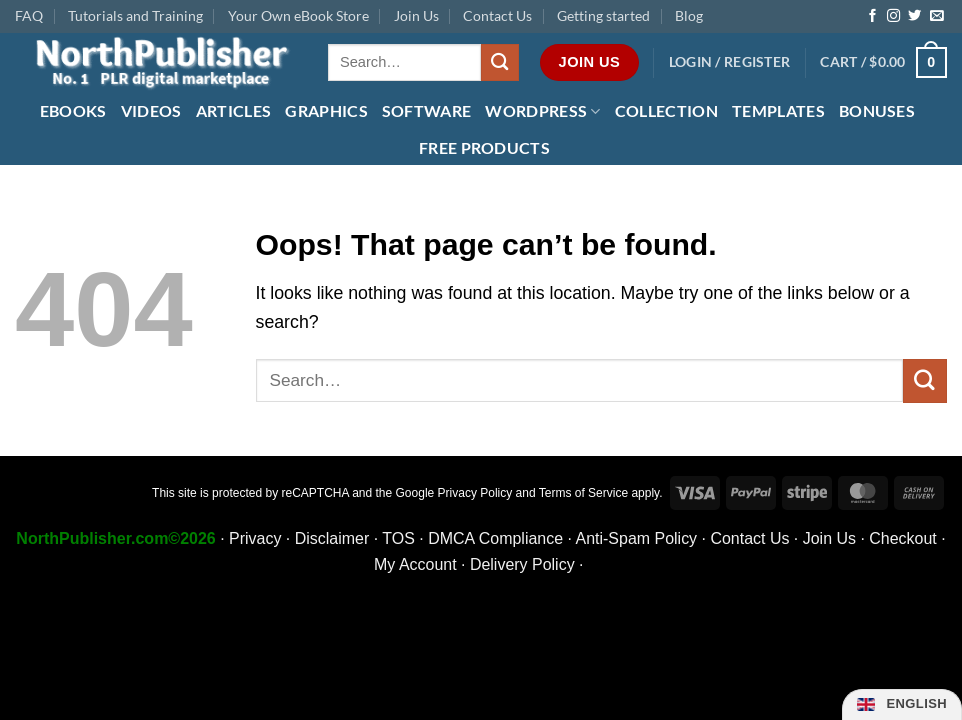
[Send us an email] (936, 16)
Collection (666, 110)
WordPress (542, 111)
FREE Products (484, 147)
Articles (234, 110)
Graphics (326, 110)
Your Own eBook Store (298, 15)
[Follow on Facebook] (872, 16)
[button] (730, 62)
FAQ (29, 15)
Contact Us (497, 15)
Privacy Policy (475, 493)
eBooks (73, 110)
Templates (778, 110)
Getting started (603, 15)
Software (427, 110)
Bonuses (877, 110)
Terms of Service (583, 493)
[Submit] (500, 62)
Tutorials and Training (135, 15)
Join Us (416, 15)
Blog (689, 15)
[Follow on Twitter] (914, 16)
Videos (151, 110)
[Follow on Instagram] (893, 16)
